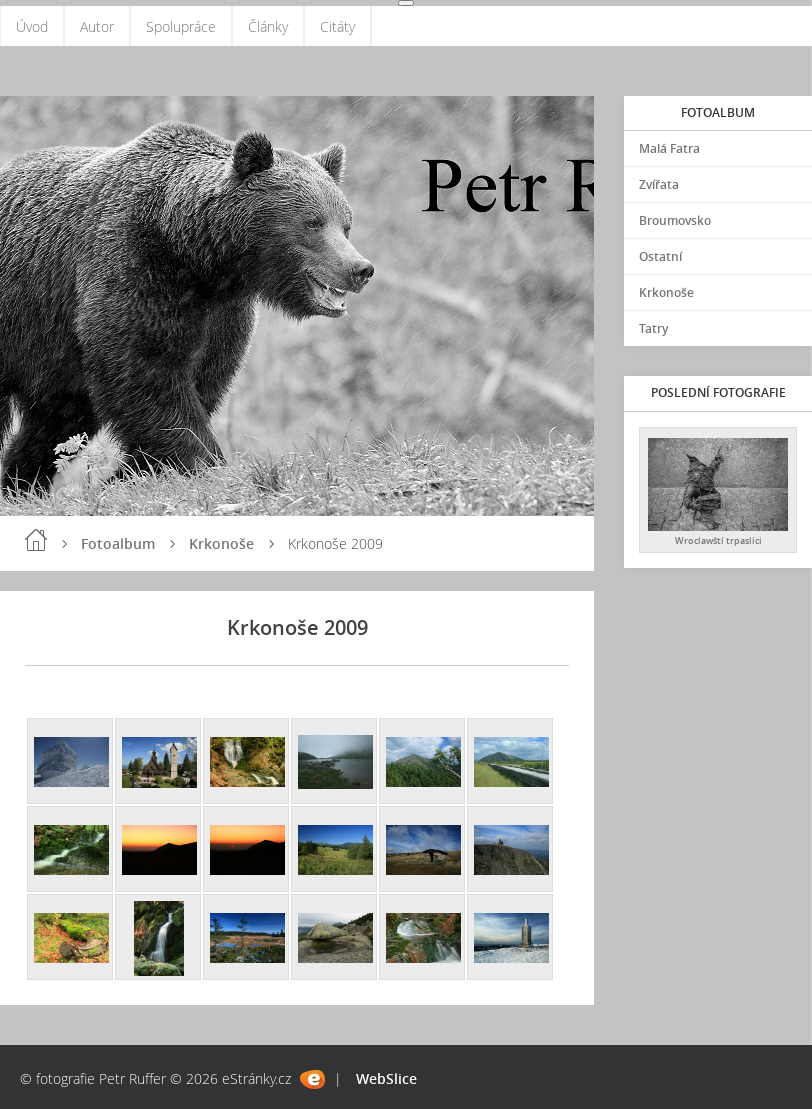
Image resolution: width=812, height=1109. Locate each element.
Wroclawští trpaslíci (718, 540)
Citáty (337, 26)
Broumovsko (675, 220)
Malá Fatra (669, 148)
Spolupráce (181, 26)
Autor (97, 26)
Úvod (32, 26)
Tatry (653, 328)
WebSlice (386, 1078)
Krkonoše (221, 543)
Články (268, 26)
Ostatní (660, 256)
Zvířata (659, 184)
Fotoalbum (118, 543)
